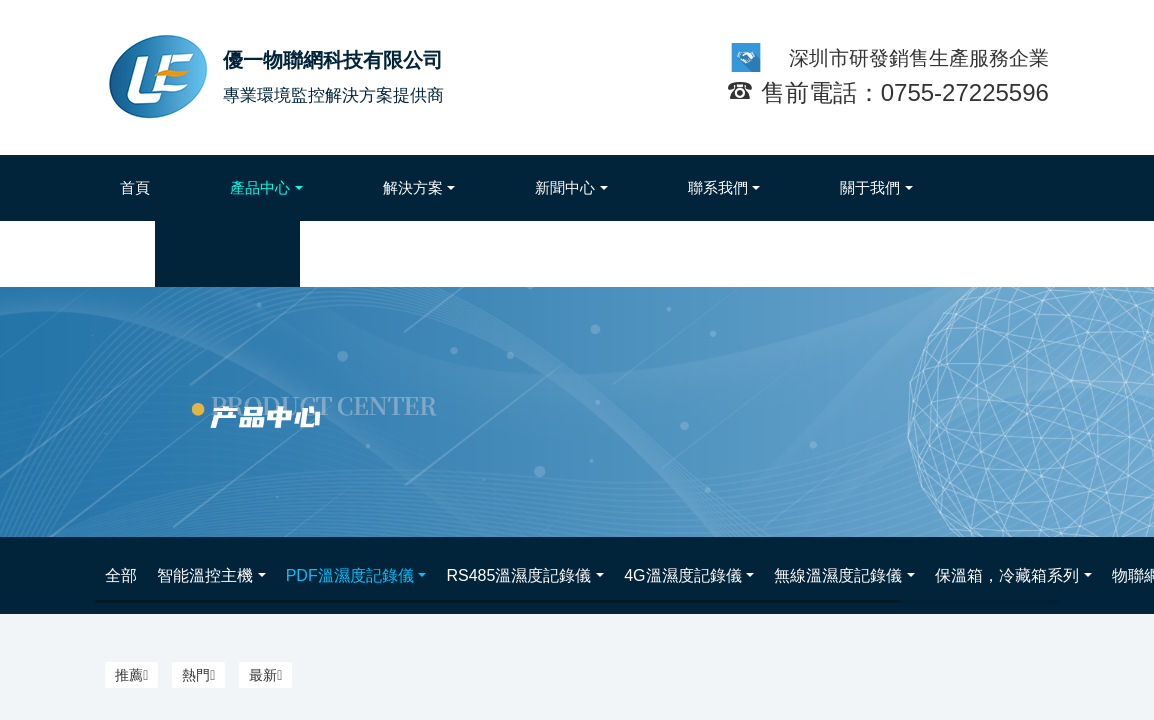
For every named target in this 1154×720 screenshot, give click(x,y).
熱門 (198, 675)
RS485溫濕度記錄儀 (518, 575)
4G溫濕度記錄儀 (682, 575)
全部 (121, 575)
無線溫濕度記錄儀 (838, 575)
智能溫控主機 (205, 575)
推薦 (131, 675)
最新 (265, 675)
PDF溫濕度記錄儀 (350, 575)
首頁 (135, 187)
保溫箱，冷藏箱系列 (1007, 575)
